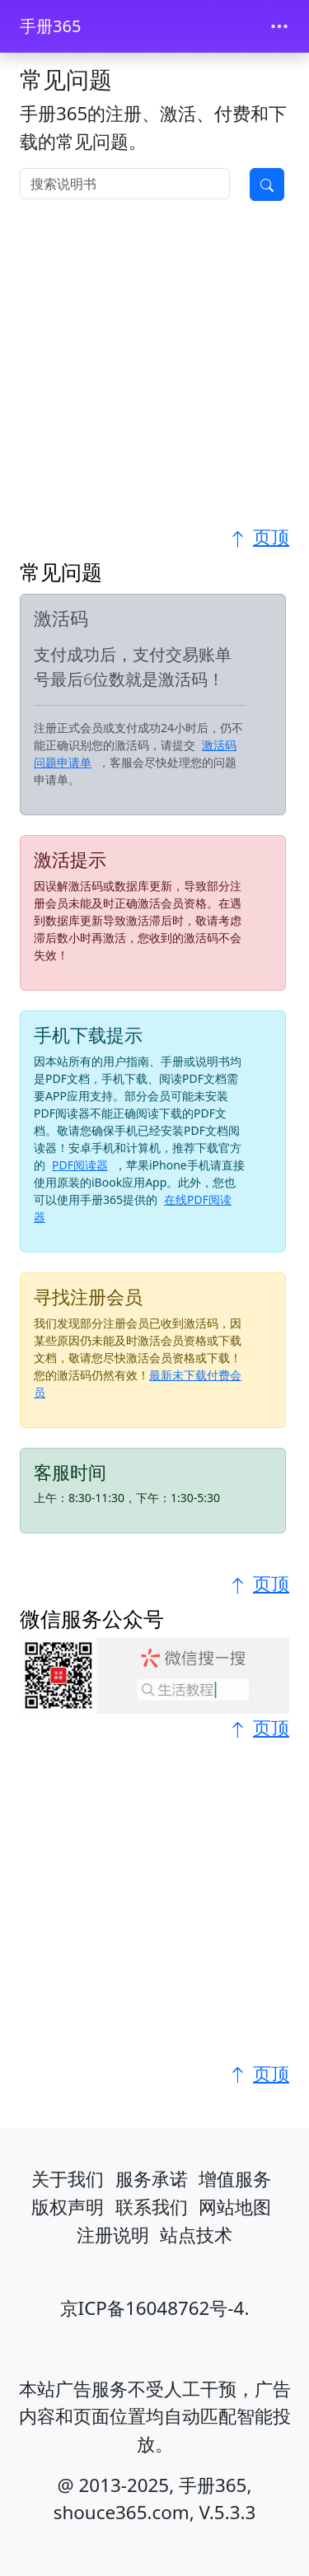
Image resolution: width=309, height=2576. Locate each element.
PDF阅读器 (80, 1165)
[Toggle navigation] (279, 26)
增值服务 (235, 2178)
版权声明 (67, 2206)
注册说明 (113, 2234)
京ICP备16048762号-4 (152, 2308)
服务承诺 (151, 2178)
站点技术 (196, 2234)
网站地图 (235, 2206)
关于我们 (67, 2178)
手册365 (50, 26)
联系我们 (151, 2206)
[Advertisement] (154, 368)
